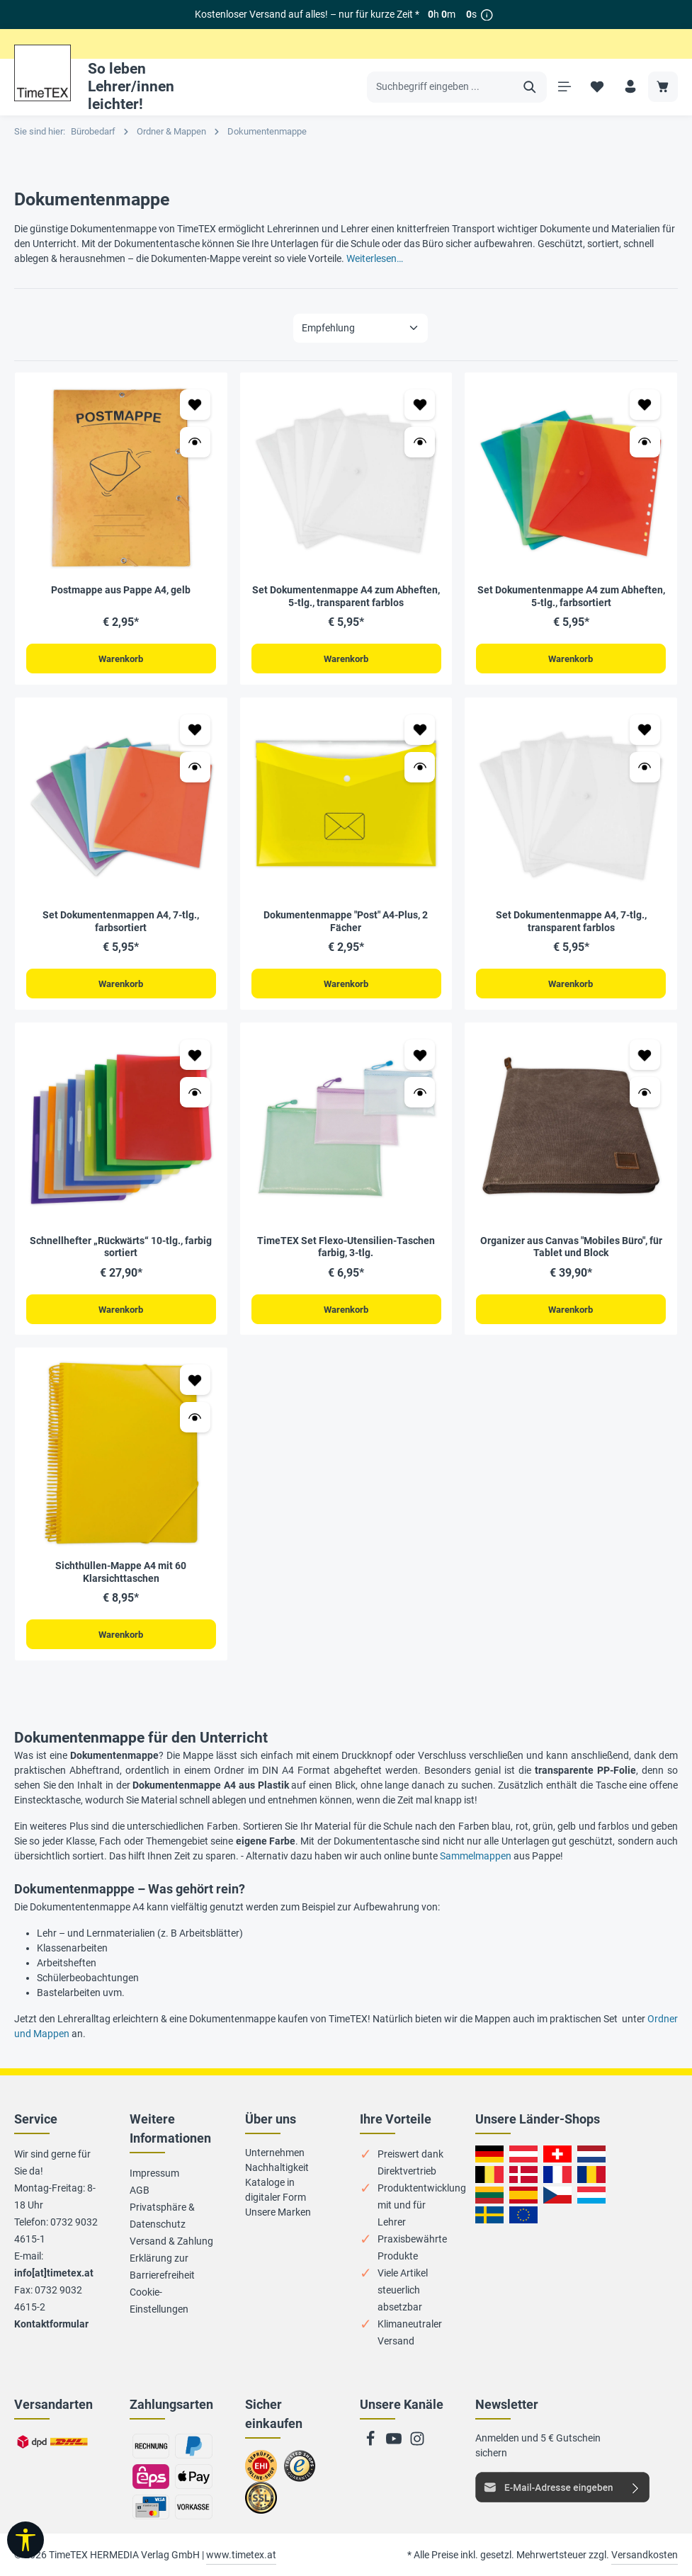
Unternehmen (275, 2152)
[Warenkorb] (662, 87)
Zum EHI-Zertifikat (265, 2471)
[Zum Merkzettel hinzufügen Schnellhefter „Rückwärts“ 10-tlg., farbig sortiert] (195, 1057)
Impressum (154, 2173)
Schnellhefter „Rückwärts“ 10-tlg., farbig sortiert (121, 1248)
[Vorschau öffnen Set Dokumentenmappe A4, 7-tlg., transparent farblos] (645, 768)
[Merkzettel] (596, 87)
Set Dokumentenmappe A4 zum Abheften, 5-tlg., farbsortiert (571, 596)
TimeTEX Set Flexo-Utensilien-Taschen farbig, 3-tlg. (346, 1248)
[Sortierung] (361, 328)
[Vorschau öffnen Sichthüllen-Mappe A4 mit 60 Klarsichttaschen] (195, 1420)
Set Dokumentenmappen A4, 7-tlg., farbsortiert (120, 923)
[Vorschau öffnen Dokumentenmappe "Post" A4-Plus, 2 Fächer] (419, 768)
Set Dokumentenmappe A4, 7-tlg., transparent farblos (571, 923)
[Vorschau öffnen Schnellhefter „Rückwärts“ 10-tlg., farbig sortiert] (195, 1094)
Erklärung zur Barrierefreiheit (162, 2266)
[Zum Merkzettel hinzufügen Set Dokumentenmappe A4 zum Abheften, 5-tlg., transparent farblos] (419, 404)
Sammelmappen (475, 1859)
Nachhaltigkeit (277, 2167)
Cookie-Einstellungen (159, 2300)
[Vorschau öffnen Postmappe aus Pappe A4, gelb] (195, 442)
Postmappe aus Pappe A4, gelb (121, 589)
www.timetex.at (241, 2554)
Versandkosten (644, 2554)
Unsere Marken (278, 2212)
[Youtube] (395, 2443)
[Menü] (563, 87)
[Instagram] (417, 2443)
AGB (139, 2190)
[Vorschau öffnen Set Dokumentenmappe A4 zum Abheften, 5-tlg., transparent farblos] (419, 442)
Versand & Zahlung (171, 2241)
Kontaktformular (51, 2324)
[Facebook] (371, 2443)
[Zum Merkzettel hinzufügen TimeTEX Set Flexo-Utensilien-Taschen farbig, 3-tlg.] (419, 1057)
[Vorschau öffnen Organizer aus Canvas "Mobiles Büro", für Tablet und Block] (645, 1094)
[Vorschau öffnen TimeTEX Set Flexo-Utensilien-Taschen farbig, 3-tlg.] (419, 1094)
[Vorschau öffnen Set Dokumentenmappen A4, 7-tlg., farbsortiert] (195, 768)
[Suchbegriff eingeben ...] (440, 87)
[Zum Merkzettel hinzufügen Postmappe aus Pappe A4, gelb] (195, 404)
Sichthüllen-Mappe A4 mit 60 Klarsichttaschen (120, 1575)
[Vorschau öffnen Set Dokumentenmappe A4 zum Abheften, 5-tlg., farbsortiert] (645, 442)
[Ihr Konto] (629, 87)
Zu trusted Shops (300, 2471)
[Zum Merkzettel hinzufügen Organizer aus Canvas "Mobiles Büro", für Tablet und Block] (645, 1057)
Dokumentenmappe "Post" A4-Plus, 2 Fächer (345, 923)
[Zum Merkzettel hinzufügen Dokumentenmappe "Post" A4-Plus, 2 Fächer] (419, 730)
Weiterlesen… (374, 258)
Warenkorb (120, 659)
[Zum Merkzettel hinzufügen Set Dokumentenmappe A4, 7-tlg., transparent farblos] (645, 730)
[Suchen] (528, 87)
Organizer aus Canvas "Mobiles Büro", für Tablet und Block (571, 1248)
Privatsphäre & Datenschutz (162, 2215)
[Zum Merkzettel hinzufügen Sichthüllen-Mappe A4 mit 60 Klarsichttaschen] (195, 1382)
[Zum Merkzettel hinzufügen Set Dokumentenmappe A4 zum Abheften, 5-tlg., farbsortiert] (645, 404)
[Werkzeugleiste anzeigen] (25, 2539)
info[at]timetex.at (53, 2273)
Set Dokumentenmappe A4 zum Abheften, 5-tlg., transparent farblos (346, 596)
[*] (487, 14)
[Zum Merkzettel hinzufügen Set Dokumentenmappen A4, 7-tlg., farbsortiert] (195, 730)
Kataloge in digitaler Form (275, 2190)
